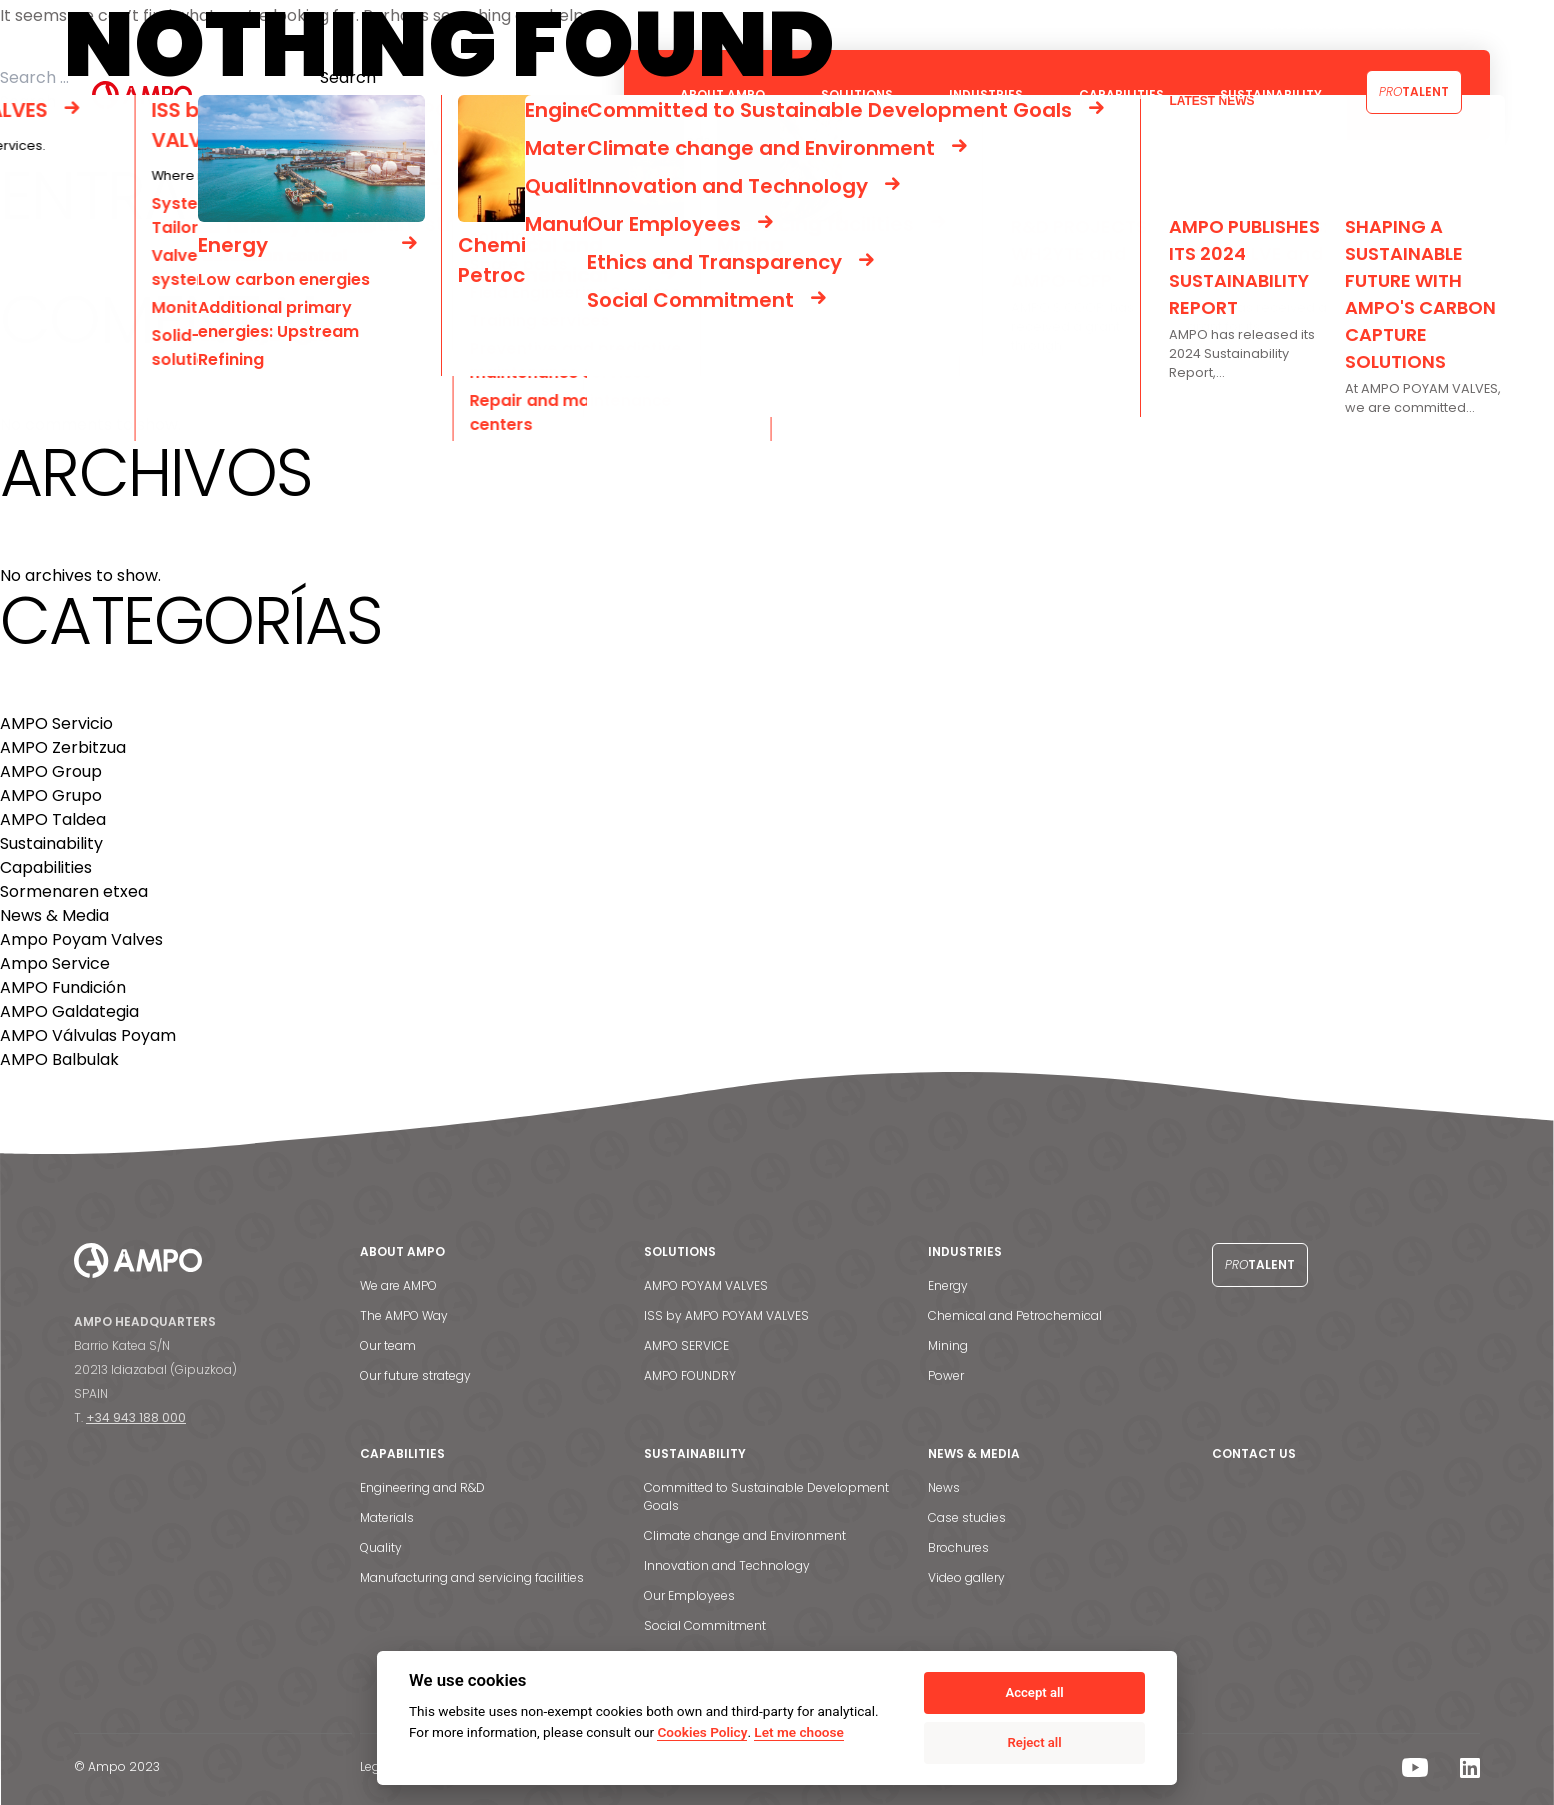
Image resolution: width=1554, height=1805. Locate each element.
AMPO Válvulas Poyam (88, 1035)
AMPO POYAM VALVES (706, 1285)
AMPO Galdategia (69, 1011)
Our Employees (689, 1595)
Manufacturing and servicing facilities (472, 1577)
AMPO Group (51, 771)
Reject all (1035, 1742)
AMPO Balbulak (59, 1059)
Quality (381, 1547)
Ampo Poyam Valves (81, 939)
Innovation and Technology (727, 1565)
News (944, 1487)
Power (946, 1375)
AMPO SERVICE (686, 1345)
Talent (1414, 91)
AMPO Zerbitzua (63, 747)
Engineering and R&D (422, 1487)
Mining (948, 1345)
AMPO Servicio (56, 723)
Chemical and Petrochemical (1015, 1315)
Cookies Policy (702, 1732)
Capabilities (46, 867)
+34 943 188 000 (136, 1417)
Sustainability (51, 843)
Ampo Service (55, 963)
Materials (387, 1517)
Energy (948, 1285)
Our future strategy (415, 1375)
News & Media (54, 915)
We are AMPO (398, 1285)
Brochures (958, 1547)
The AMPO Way (404, 1315)
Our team (388, 1345)
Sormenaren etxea (74, 891)
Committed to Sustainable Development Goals (766, 1496)
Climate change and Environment (745, 1535)
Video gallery (966, 1577)
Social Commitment (705, 1625)
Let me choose (798, 1732)
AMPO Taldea (53, 819)
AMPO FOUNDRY (690, 1375)
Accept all (1034, 1692)
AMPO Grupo (51, 795)
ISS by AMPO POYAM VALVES (726, 1315)
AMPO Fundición (63, 987)
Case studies (967, 1517)
